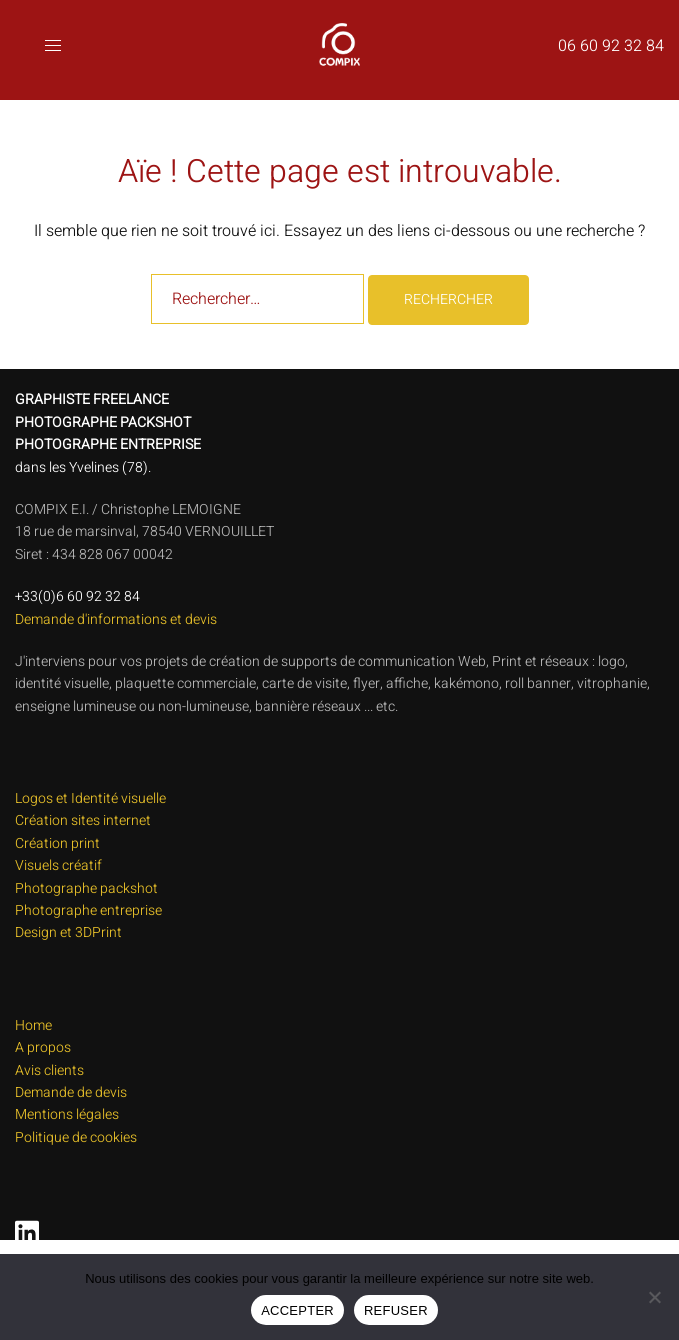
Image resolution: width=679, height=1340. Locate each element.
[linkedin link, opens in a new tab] (23, 1226)
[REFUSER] (654, 1297)
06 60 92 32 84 (611, 46)
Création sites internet (83, 820)
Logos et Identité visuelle (90, 798)
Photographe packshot (86, 888)
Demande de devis (71, 1092)
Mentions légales (67, 1114)
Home (33, 1025)
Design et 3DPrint (68, 932)
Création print (57, 843)
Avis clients (49, 1070)
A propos (43, 1047)
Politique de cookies (76, 1137)
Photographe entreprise (88, 910)
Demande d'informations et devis (116, 619)
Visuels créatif (58, 865)
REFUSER (396, 1310)
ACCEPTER (297, 1310)
